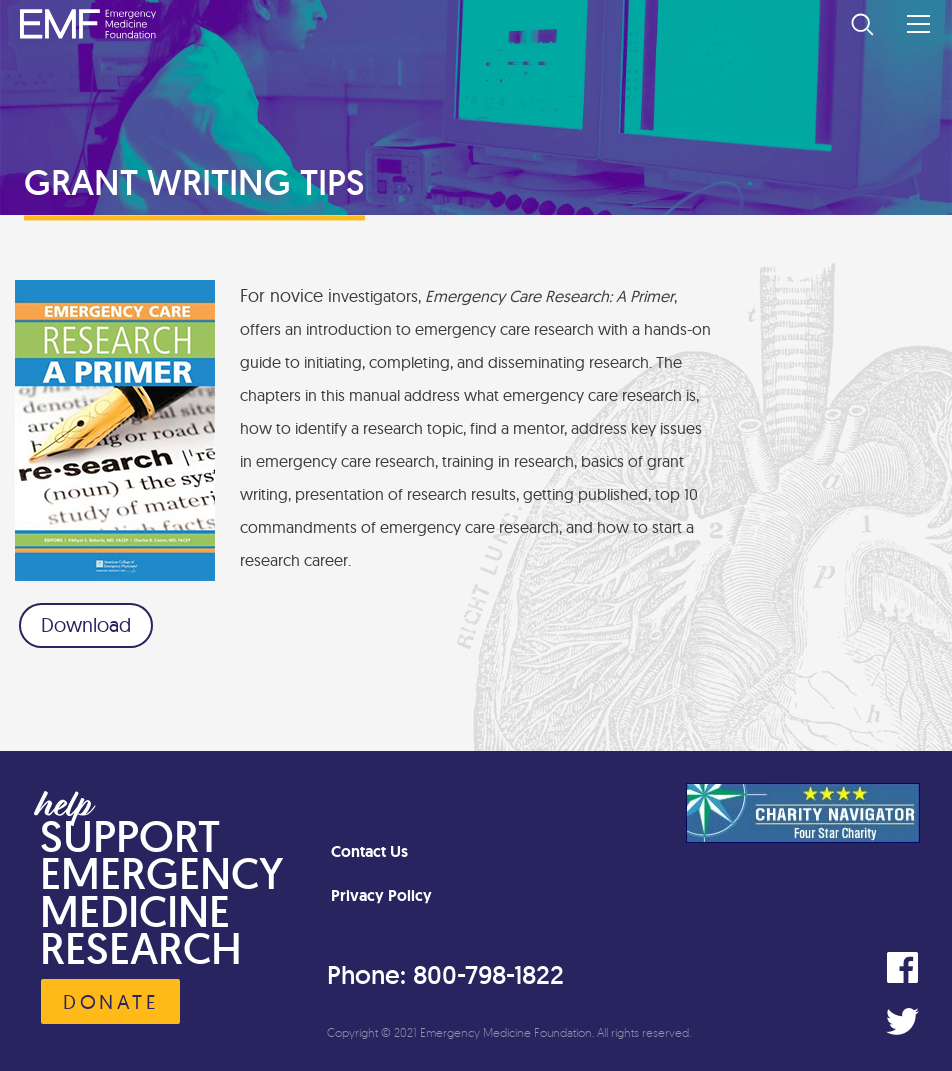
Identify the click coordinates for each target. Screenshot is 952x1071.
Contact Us (369, 851)
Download (86, 624)
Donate (110, 1001)
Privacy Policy (381, 895)
